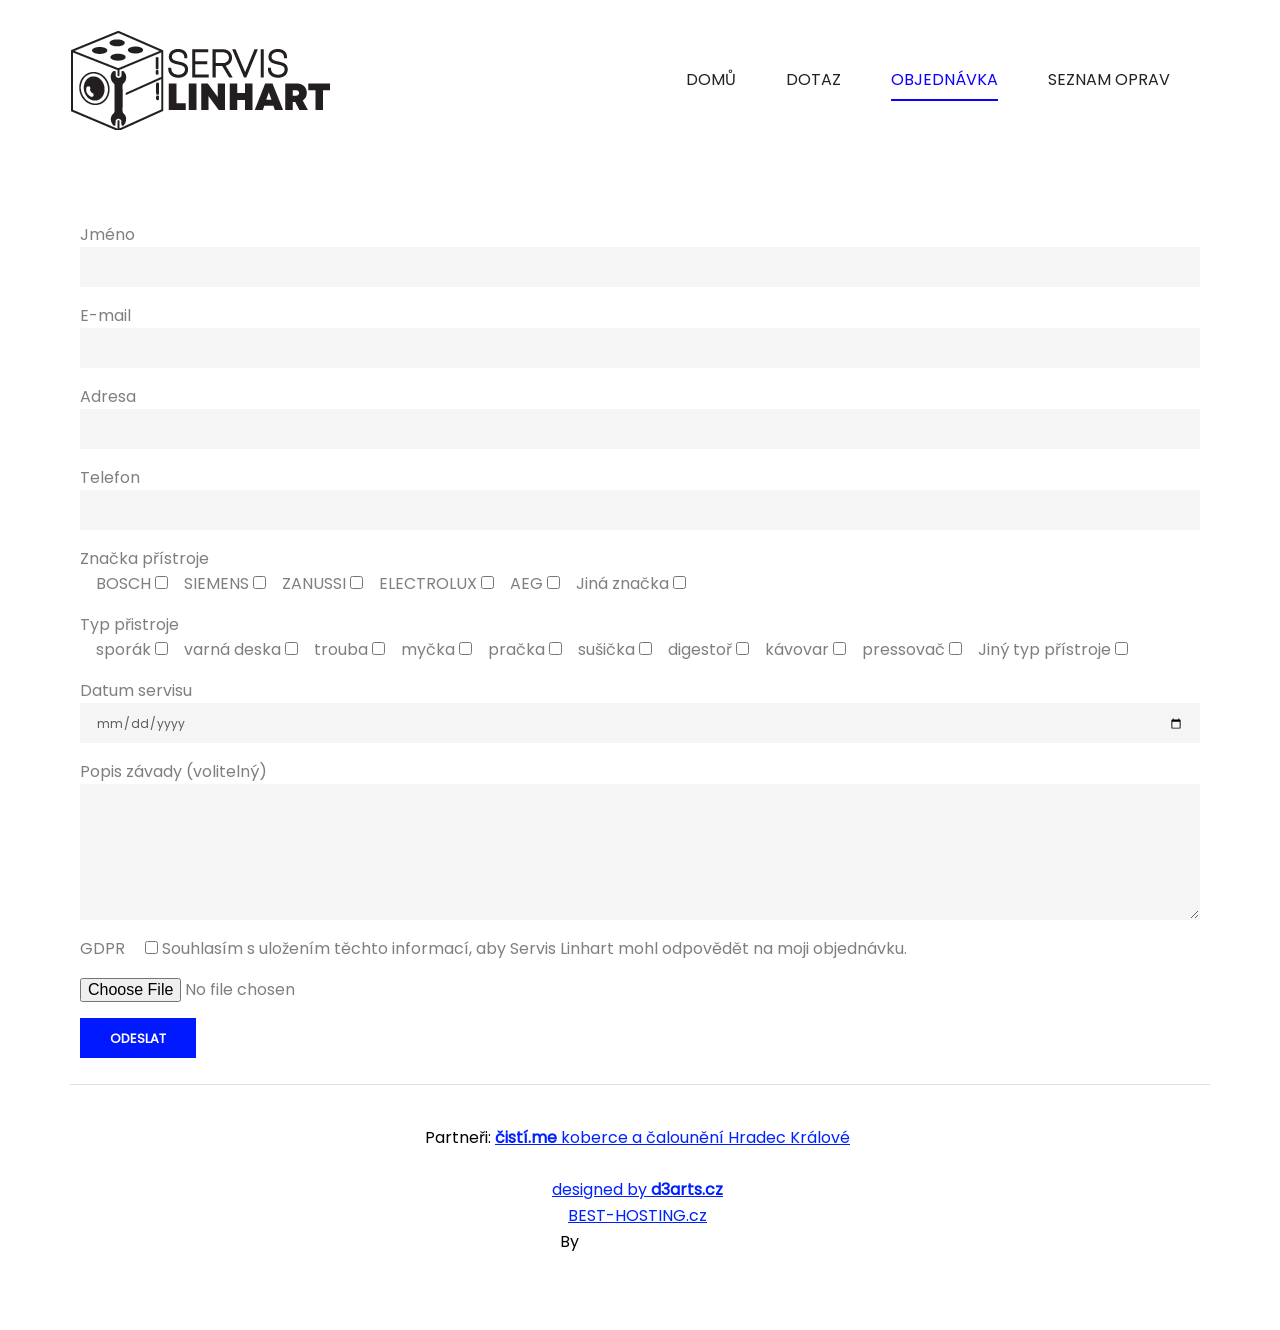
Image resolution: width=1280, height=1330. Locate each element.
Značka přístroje (144, 558)
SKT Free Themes (651, 1241)
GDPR (493, 948)
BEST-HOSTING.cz (637, 1215)
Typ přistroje (129, 624)
